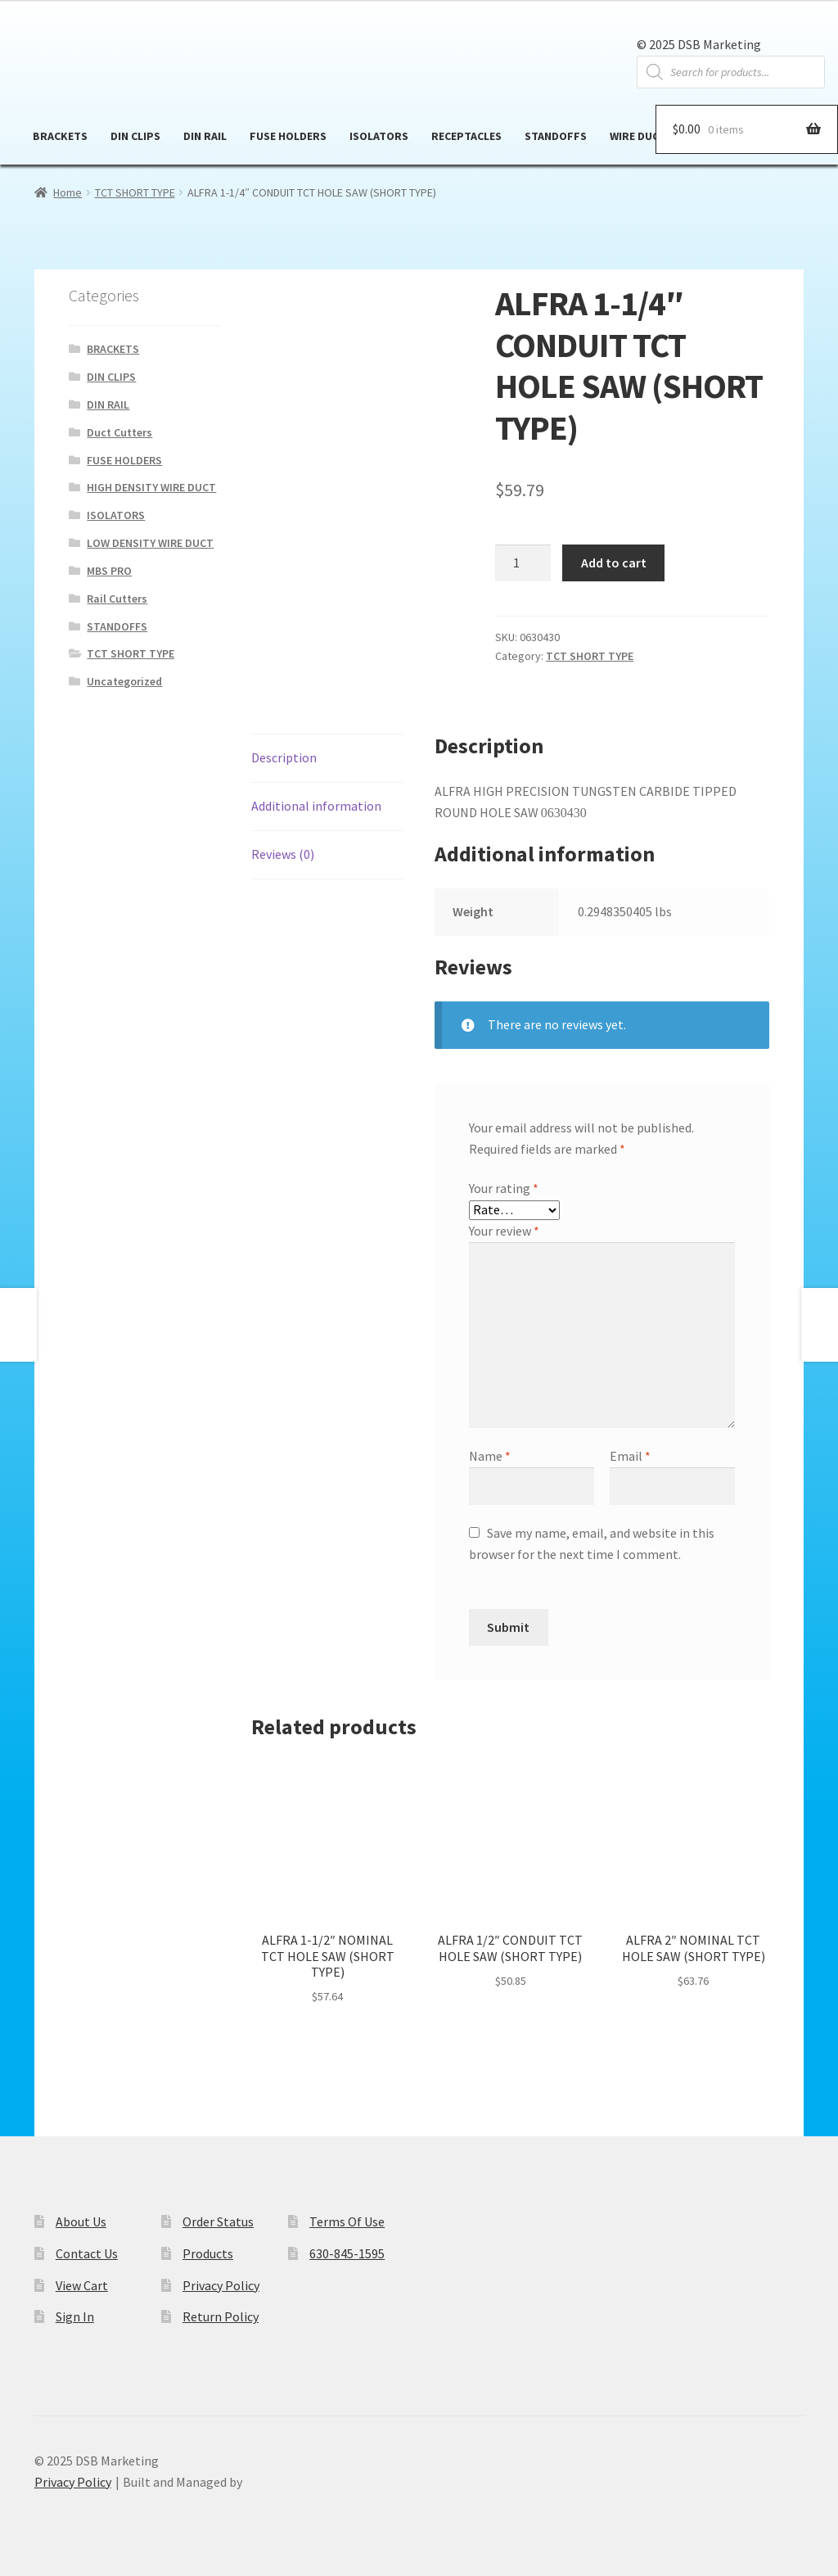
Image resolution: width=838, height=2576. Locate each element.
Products (207, 2253)
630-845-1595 (347, 2253)
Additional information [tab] (316, 806)
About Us (81, 2221)
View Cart (82, 2285)
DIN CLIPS (135, 136)
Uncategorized (124, 681)
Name (490, 1456)
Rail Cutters (117, 598)
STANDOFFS (556, 136)
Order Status (218, 2221)
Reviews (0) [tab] (282, 854)
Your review (504, 1230)
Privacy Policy (220, 2285)
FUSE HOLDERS (288, 136)
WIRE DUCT (638, 136)
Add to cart (614, 562)
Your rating (503, 1188)
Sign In (75, 2316)
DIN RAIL (205, 136)
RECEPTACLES (466, 136)
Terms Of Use (347, 2221)
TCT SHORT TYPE (135, 192)
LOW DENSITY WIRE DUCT (150, 543)
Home (67, 192)
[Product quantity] (523, 563)
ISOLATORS (378, 136)
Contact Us (87, 2253)
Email (630, 1456)
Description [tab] (284, 757)
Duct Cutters (119, 432)
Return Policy (220, 2316)
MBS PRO (109, 570)
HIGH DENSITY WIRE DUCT (151, 487)
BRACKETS (60, 136)
